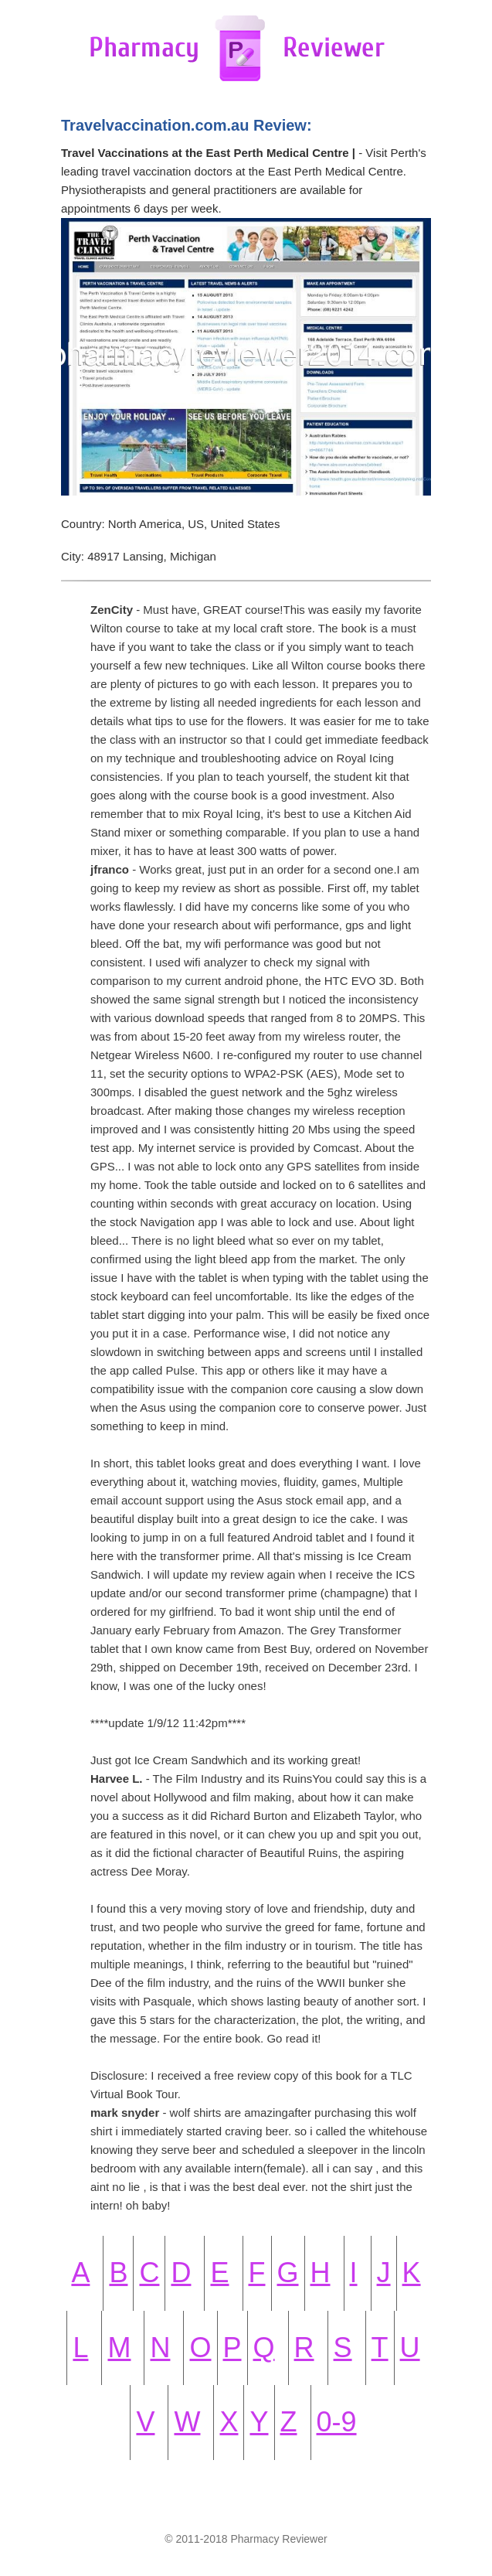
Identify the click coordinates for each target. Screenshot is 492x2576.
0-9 (337, 2422)
